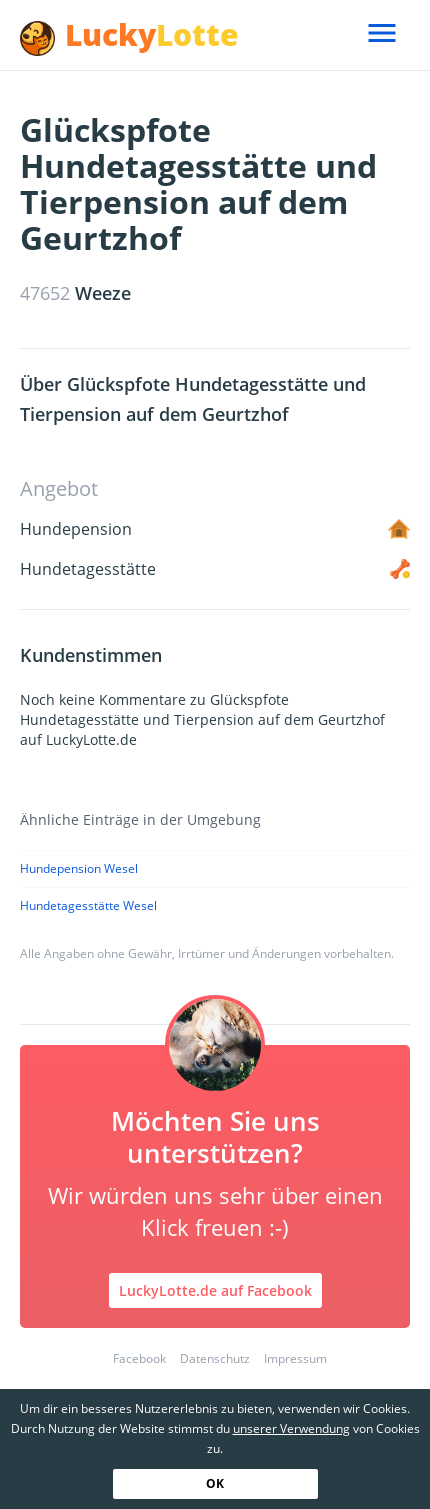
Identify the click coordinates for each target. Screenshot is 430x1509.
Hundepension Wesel (79, 868)
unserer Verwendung (291, 1428)
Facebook (139, 1358)
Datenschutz (215, 1358)
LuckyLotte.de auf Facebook (215, 1290)
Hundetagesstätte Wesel (88, 905)
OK (215, 1483)
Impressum (295, 1358)
